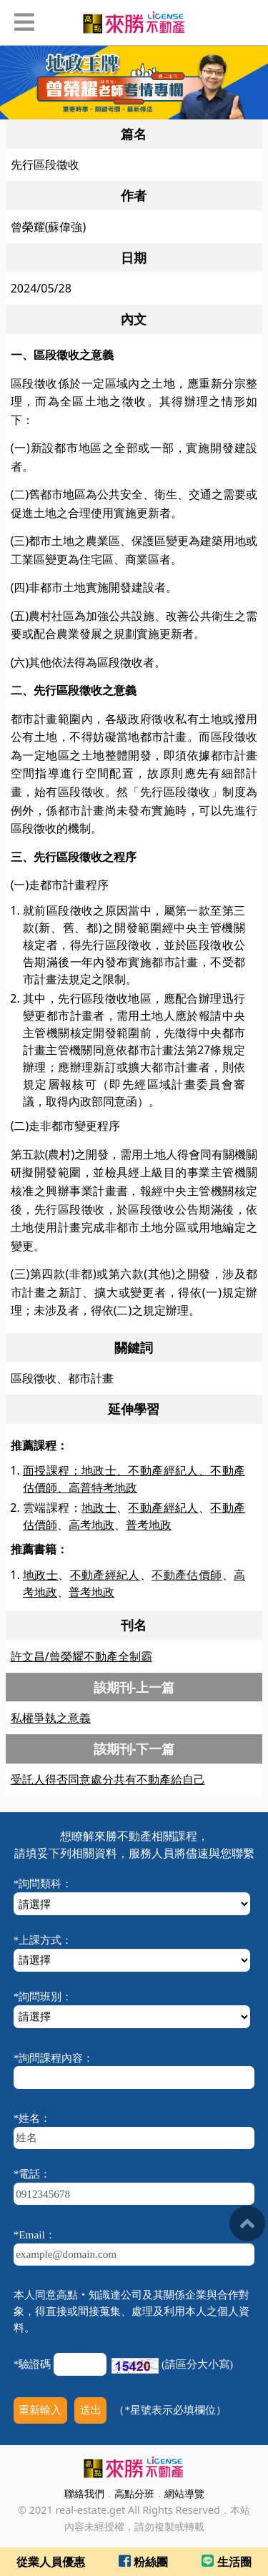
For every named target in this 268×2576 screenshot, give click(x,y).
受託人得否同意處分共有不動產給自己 (108, 1779)
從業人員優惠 (50, 2562)
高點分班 (134, 2493)
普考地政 (149, 1525)
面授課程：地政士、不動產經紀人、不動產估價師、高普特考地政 (134, 1478)
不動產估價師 (187, 1575)
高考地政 (91, 1525)
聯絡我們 (84, 2493)
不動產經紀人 (163, 1507)
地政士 (98, 1507)
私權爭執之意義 (51, 1718)
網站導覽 (184, 2493)
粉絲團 (143, 2562)
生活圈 (226, 2562)
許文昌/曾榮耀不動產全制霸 (81, 1656)
